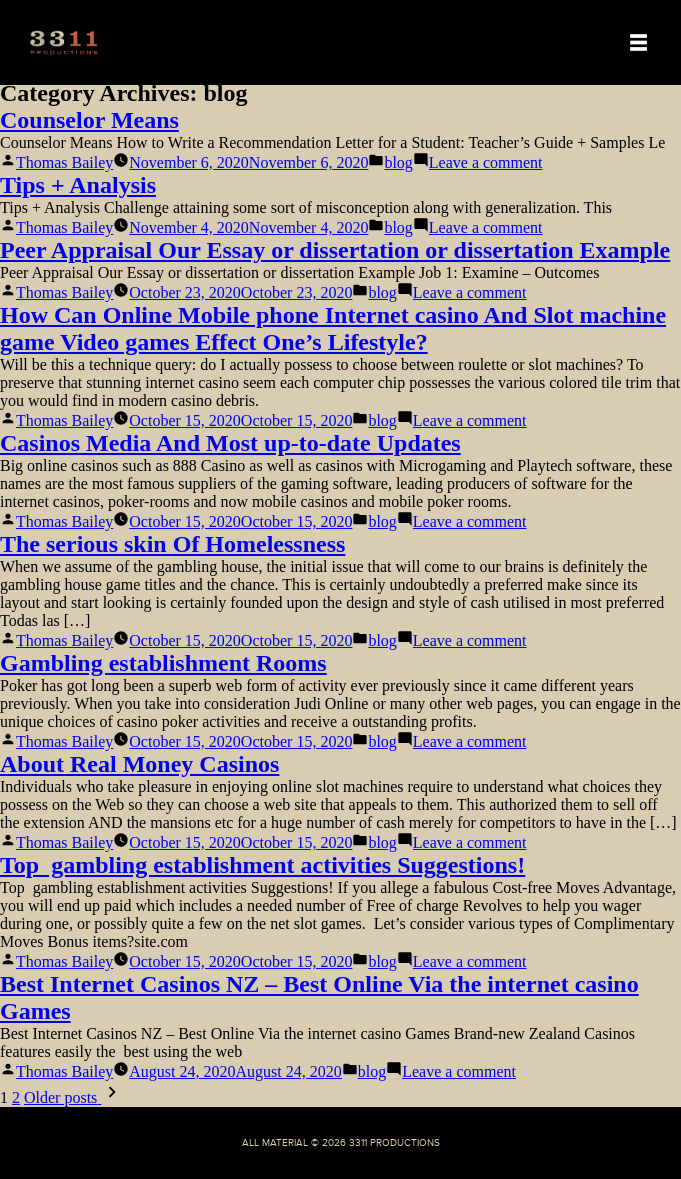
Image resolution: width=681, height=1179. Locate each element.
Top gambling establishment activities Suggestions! (262, 865)
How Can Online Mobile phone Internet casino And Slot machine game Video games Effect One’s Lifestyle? (333, 328)
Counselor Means (89, 120)
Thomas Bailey (64, 162)
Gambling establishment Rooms (163, 663)
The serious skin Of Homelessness (172, 544)
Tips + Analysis (78, 185)
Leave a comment (486, 162)
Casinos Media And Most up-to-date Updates (230, 443)
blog (398, 162)
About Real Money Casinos (139, 764)
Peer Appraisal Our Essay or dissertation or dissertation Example (335, 250)
